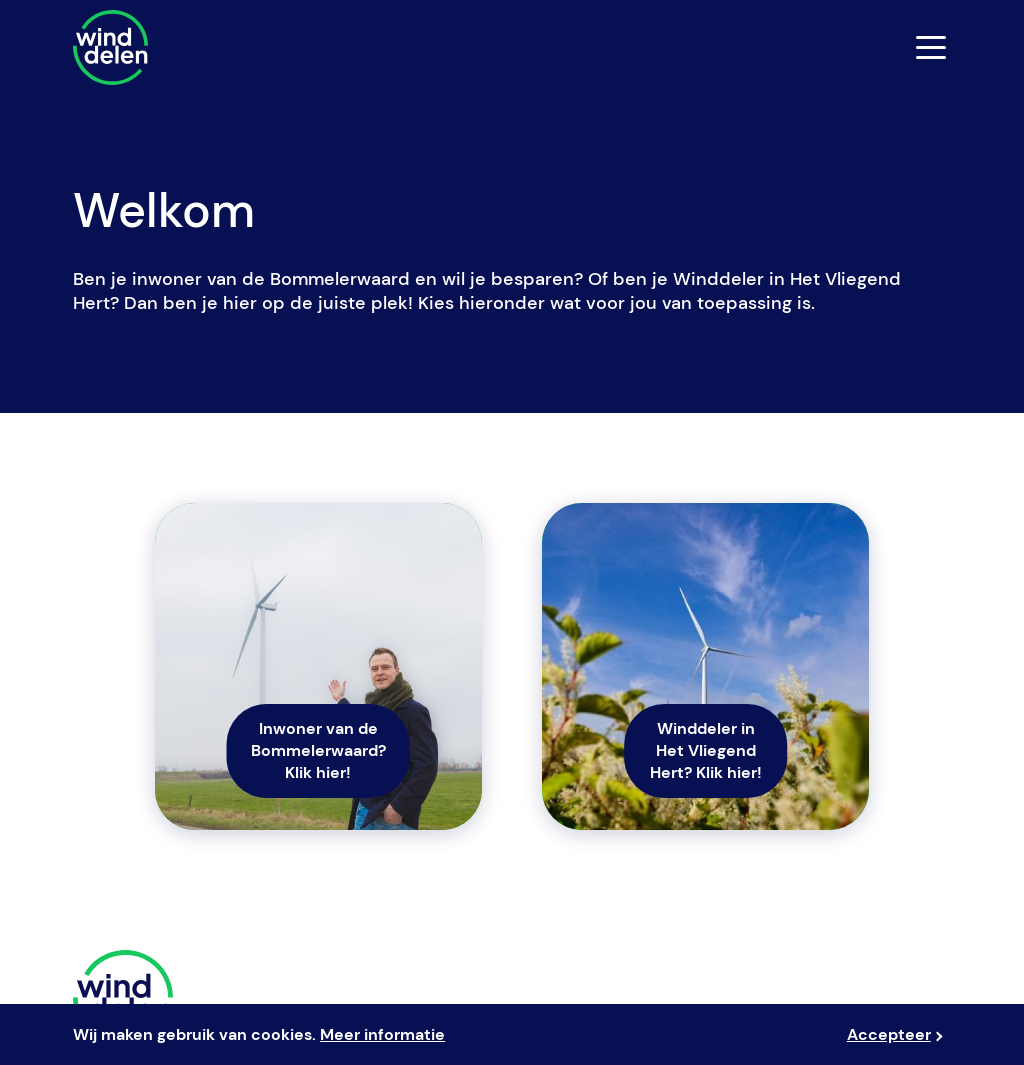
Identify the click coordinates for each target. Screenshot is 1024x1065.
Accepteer (889, 1034)
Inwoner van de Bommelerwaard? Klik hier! (318, 750)
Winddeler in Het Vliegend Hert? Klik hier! (706, 750)
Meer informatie (382, 1034)
